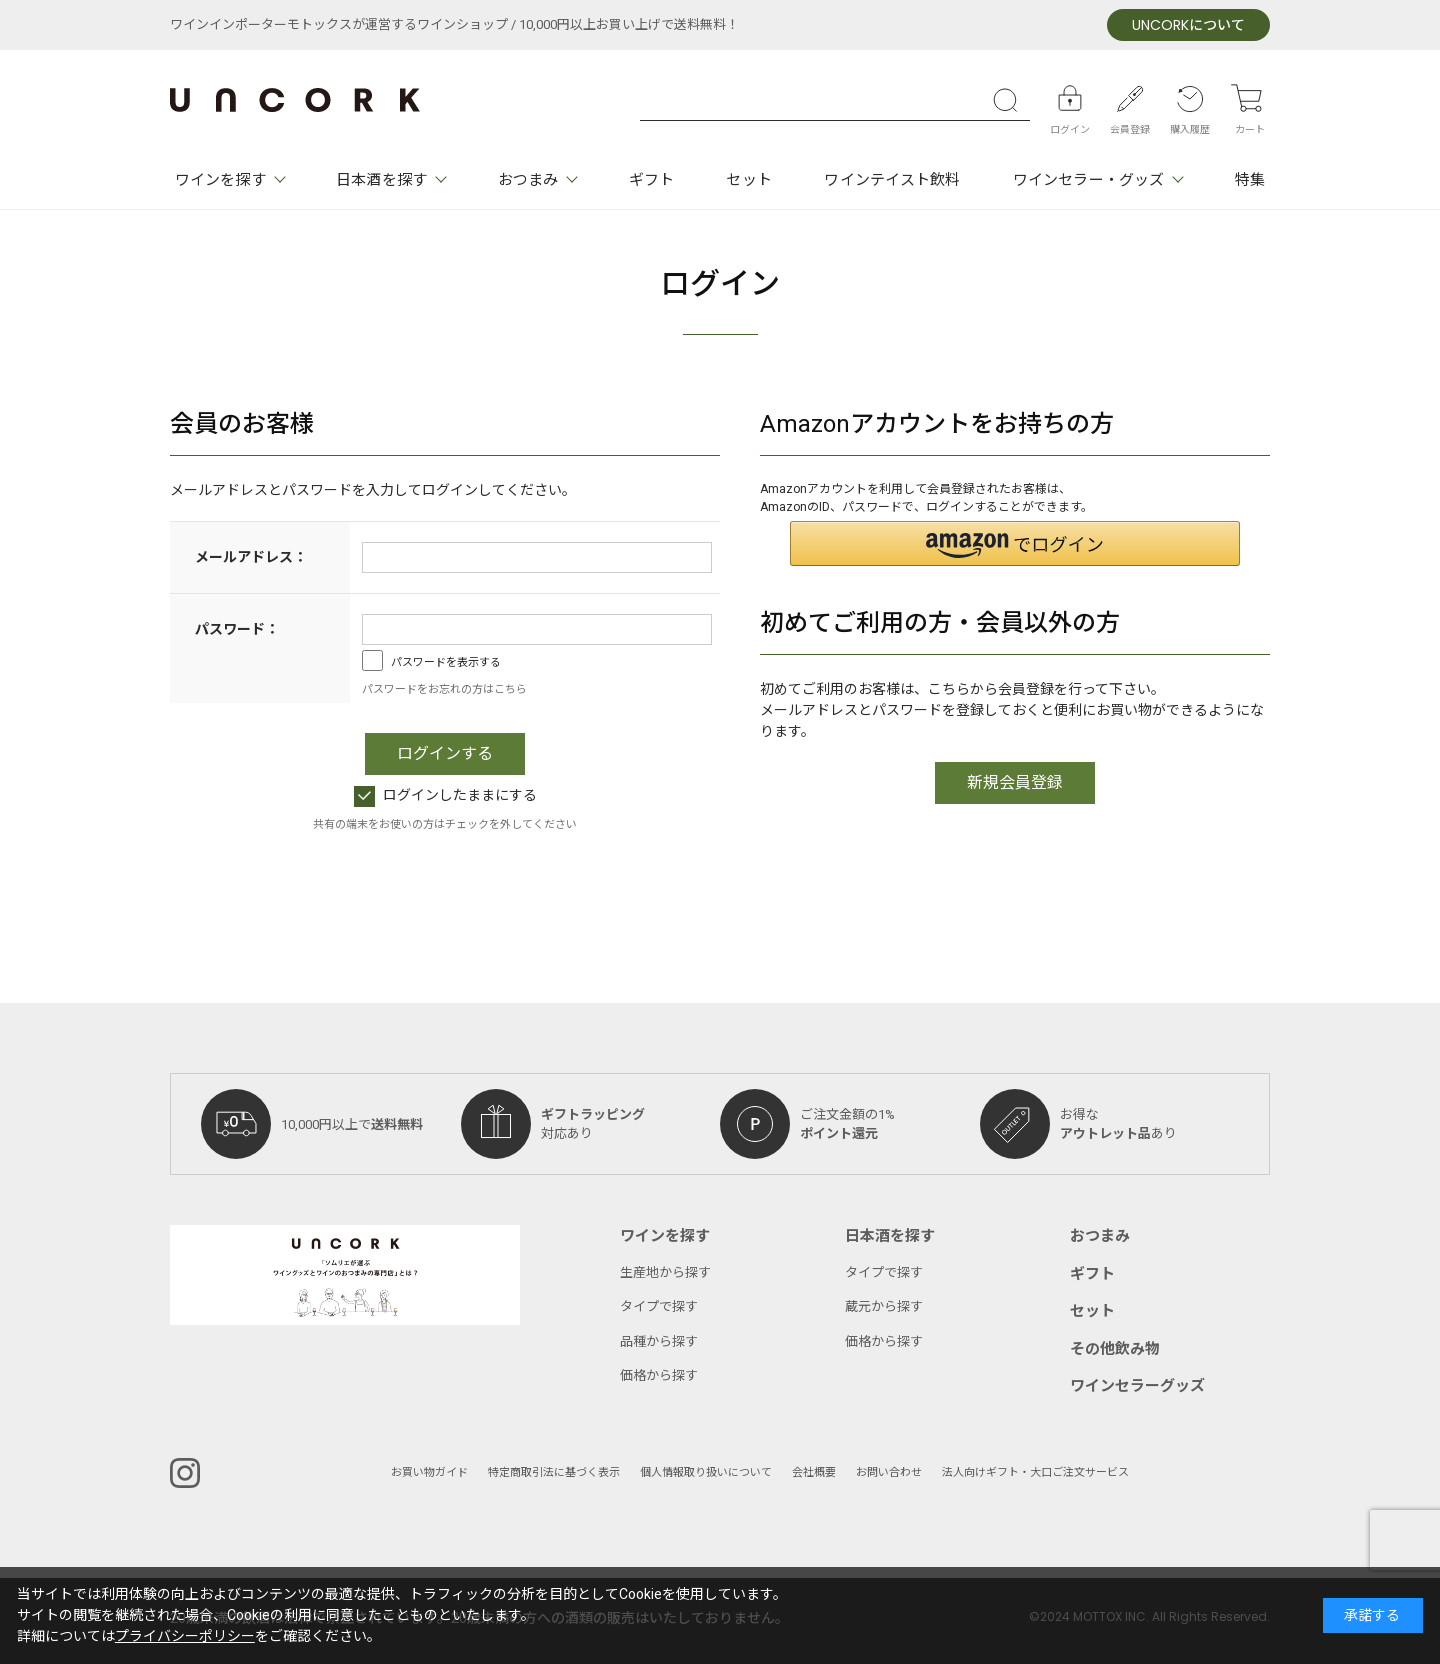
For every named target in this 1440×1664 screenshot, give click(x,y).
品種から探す (659, 1341)
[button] (1015, 543)
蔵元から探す (884, 1306)
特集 (1250, 180)
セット (748, 180)
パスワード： (237, 629)
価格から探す (659, 1375)
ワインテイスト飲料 (892, 180)
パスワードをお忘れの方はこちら (444, 689)
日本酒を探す (381, 180)
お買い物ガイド (429, 1472)
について (1188, 25)
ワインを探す (220, 180)
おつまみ (528, 180)
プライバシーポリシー (185, 1636)
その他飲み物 (1115, 1349)
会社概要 (814, 1472)
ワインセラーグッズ (1137, 1386)
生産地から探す (665, 1272)
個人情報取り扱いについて (706, 1472)
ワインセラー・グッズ (1088, 180)
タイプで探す (659, 1306)
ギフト (651, 180)
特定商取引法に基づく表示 (554, 1472)
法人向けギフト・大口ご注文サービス (1035, 1472)
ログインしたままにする (445, 795)
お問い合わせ (889, 1472)
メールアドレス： (251, 557)
